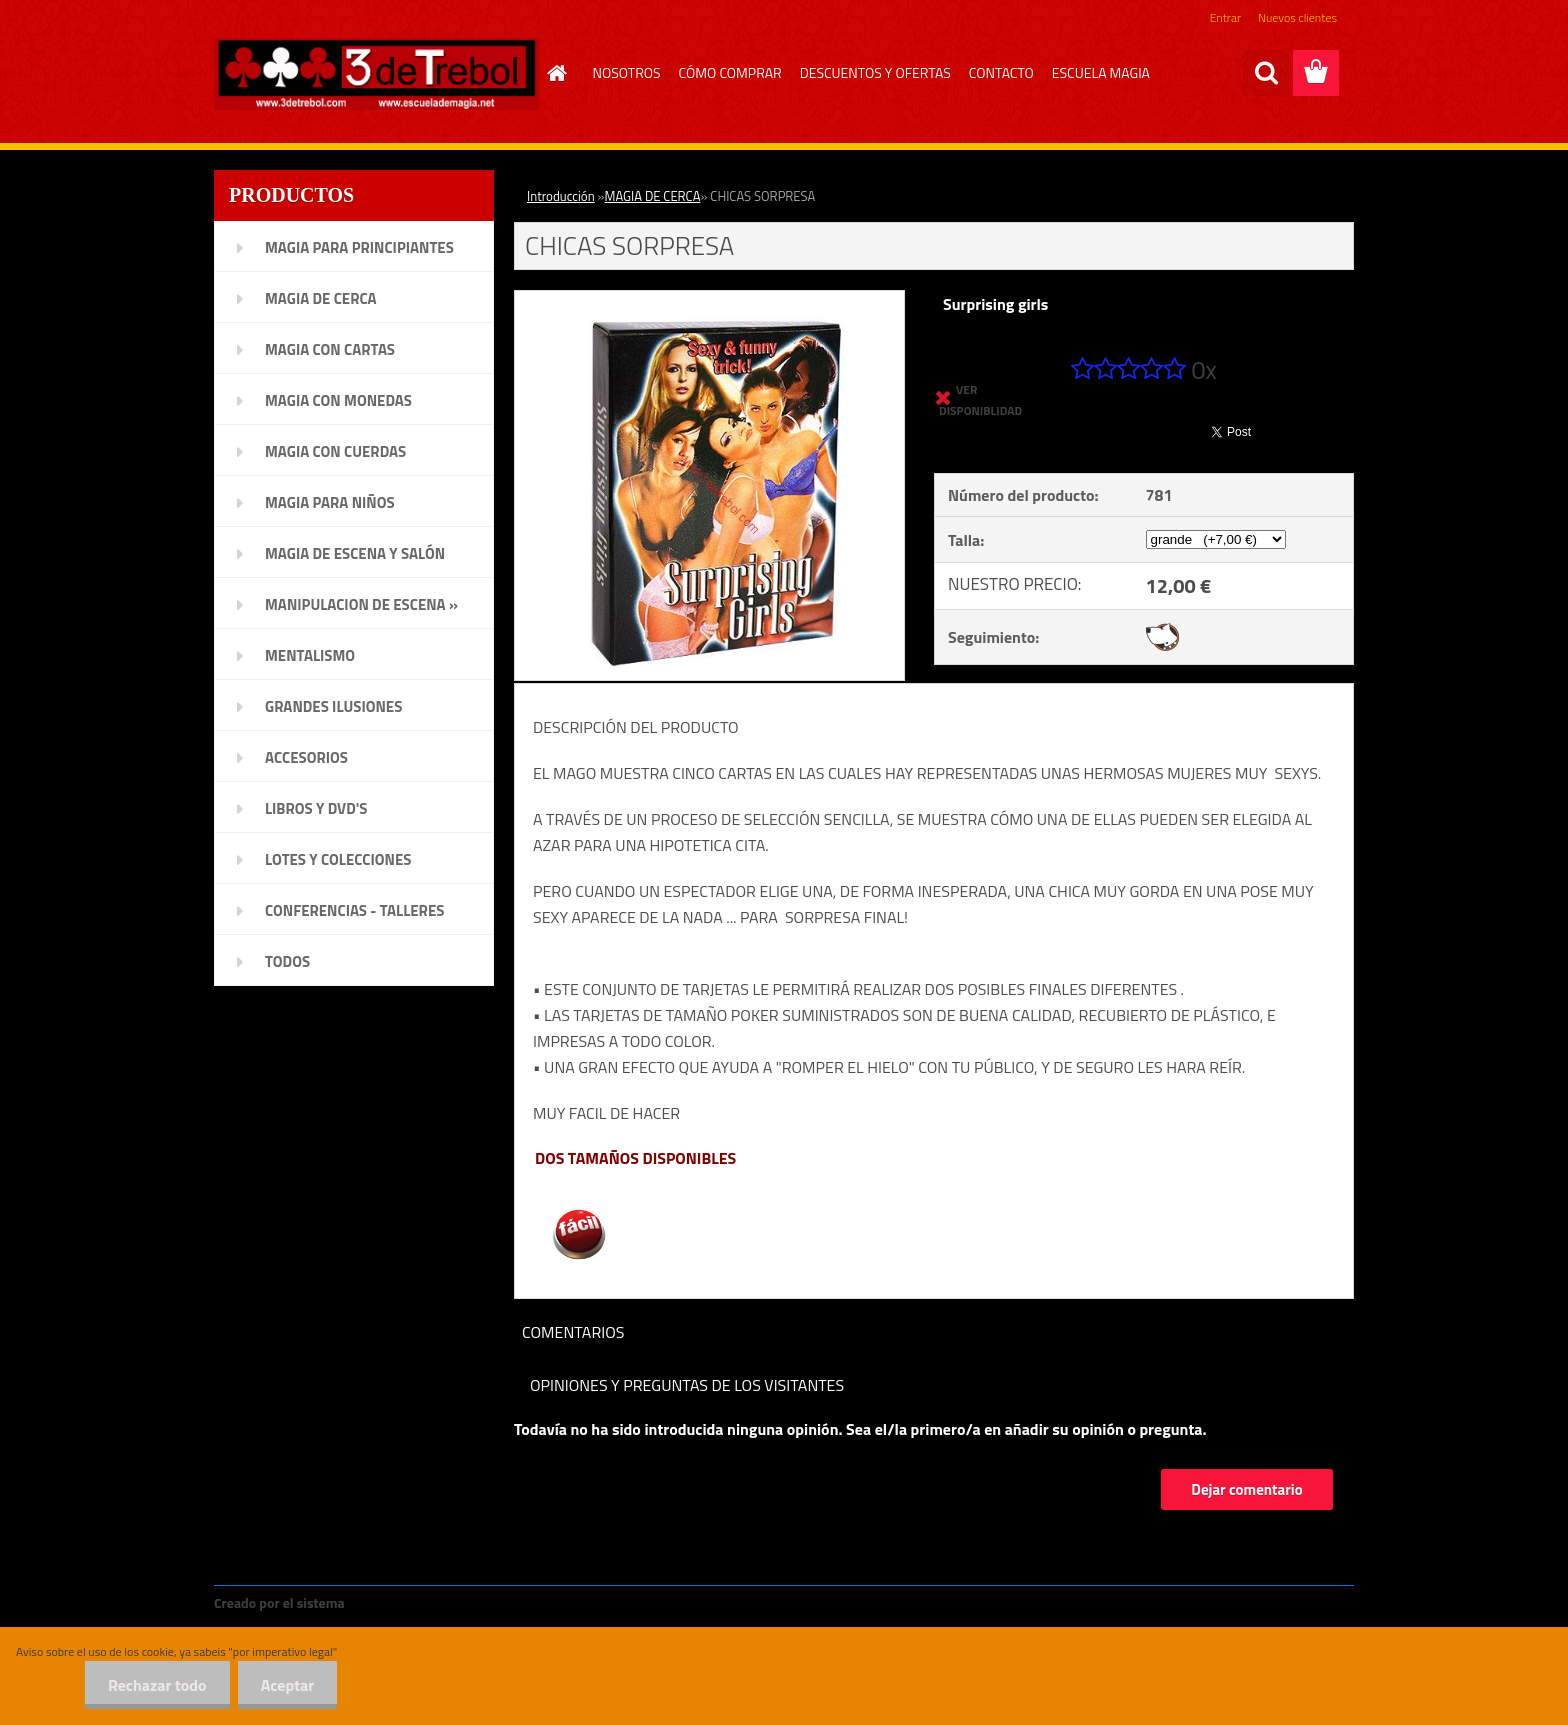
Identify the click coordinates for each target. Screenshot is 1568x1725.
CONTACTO (1001, 72)
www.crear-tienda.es (416, 1602)
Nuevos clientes (1297, 17)
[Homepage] (555, 73)
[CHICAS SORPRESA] (709, 299)
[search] (1266, 73)
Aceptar (285, 1685)
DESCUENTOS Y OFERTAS (875, 72)
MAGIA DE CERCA (653, 196)
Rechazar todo (151, 1685)
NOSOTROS (627, 72)
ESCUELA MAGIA (1101, 72)
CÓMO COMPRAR (730, 72)
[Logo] (376, 74)
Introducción (561, 196)
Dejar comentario (1246, 1489)
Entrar (1225, 17)
